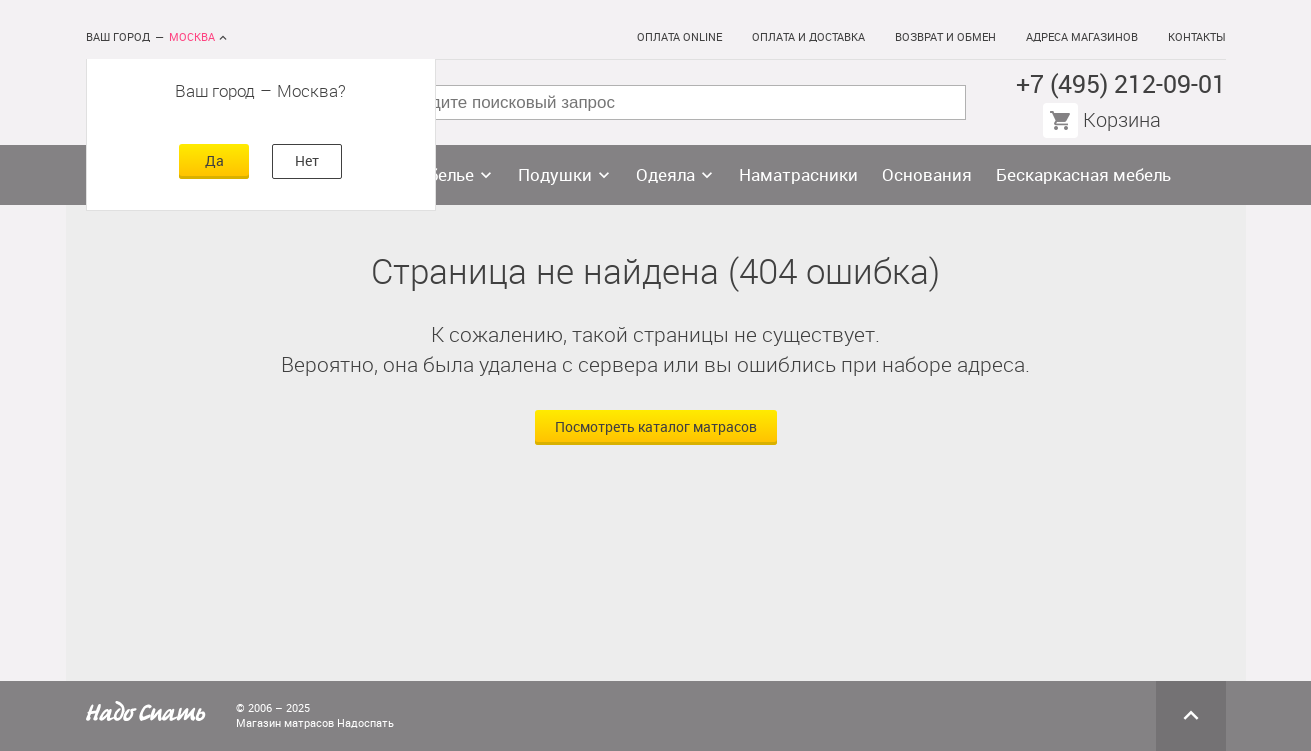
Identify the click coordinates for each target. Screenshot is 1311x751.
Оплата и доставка (808, 37)
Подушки (555, 175)
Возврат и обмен (945, 37)
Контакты (1197, 37)
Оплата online (679, 37)
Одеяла (665, 175)
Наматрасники (798, 175)
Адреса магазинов (1082, 37)
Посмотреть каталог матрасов (656, 427)
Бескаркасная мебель (1083, 175)
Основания (927, 175)
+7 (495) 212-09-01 (1121, 84)
